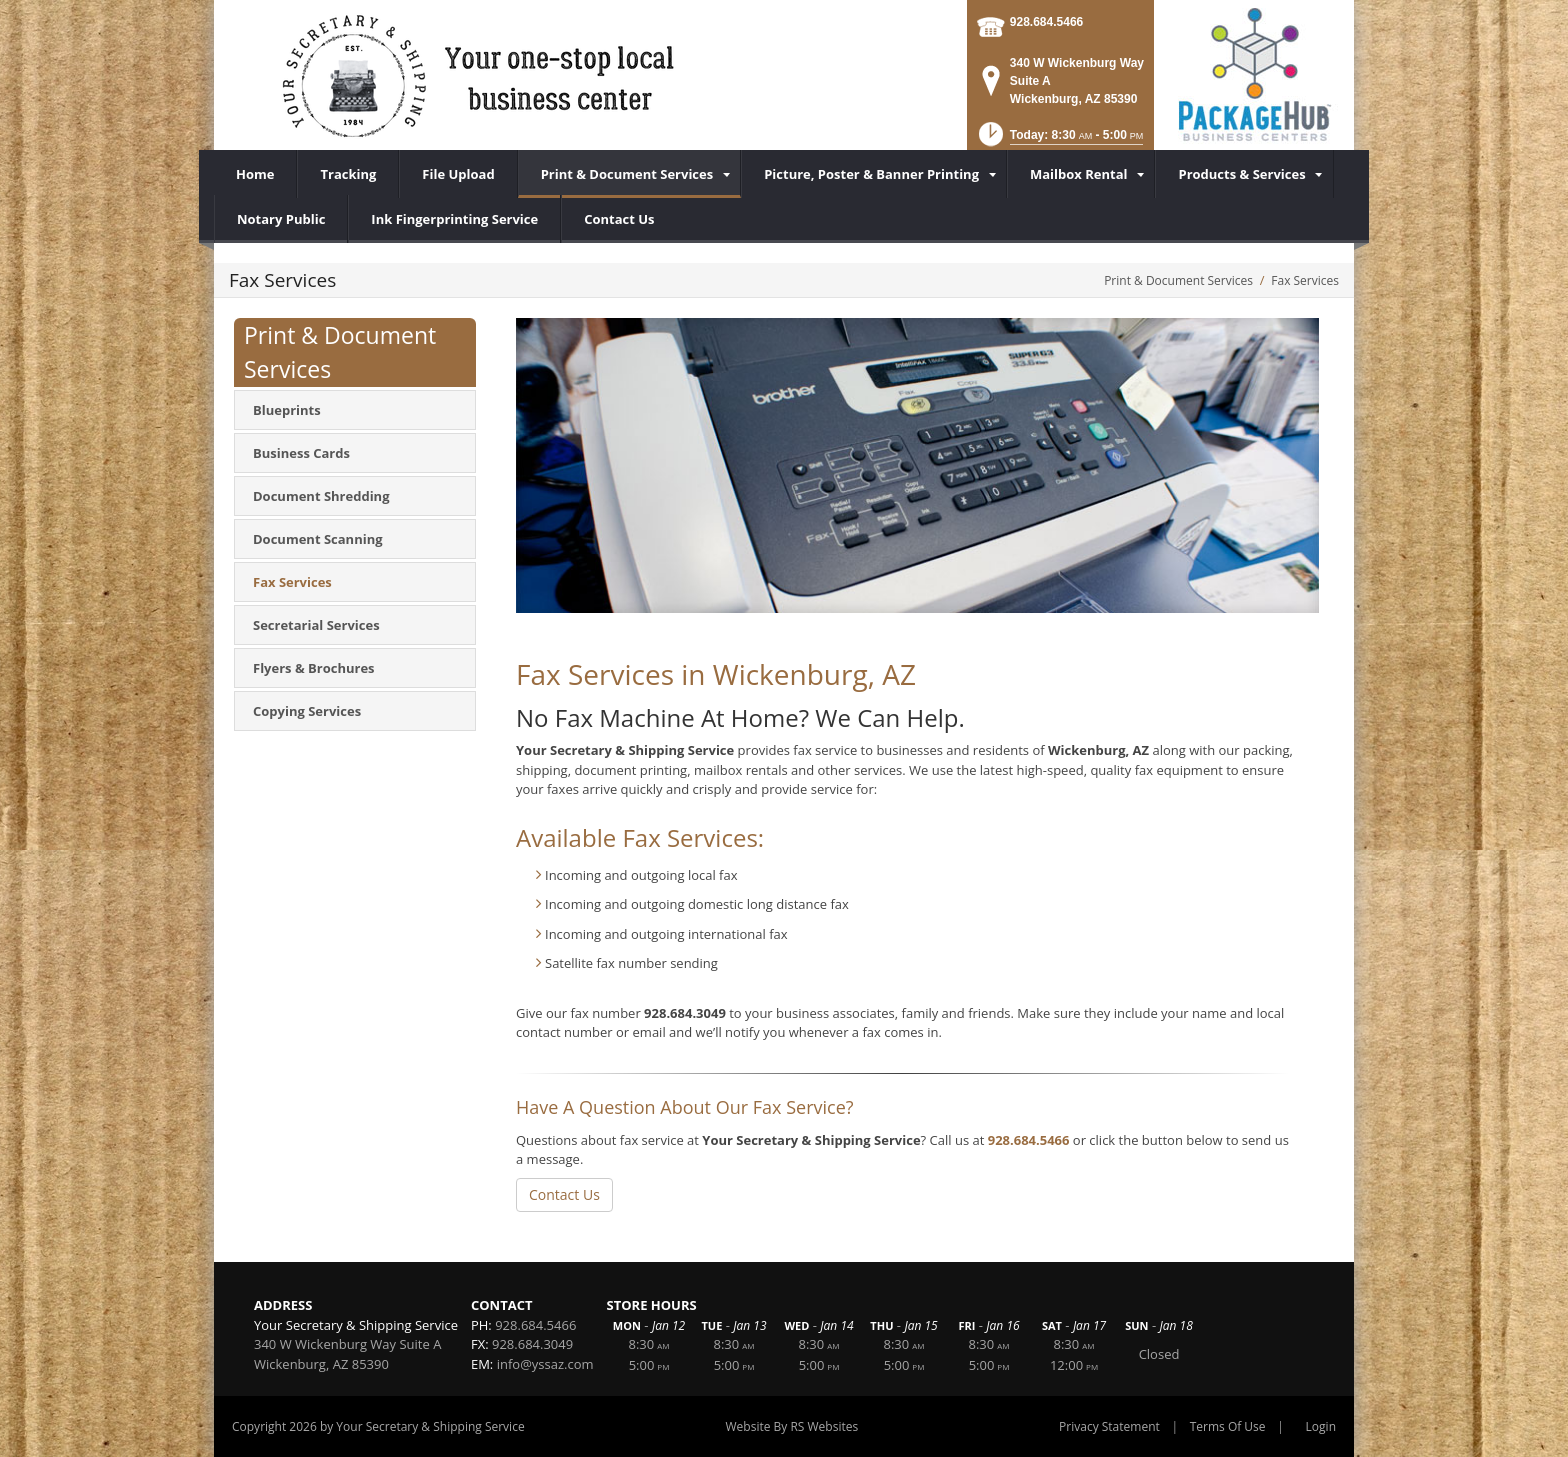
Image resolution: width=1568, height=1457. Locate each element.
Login (1321, 1426)
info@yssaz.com (545, 1364)
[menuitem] (630, 174)
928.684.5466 (1046, 22)
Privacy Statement (1109, 1426)
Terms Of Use (1228, 1426)
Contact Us (564, 1194)
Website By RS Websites (792, 1426)
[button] (1059, 140)
